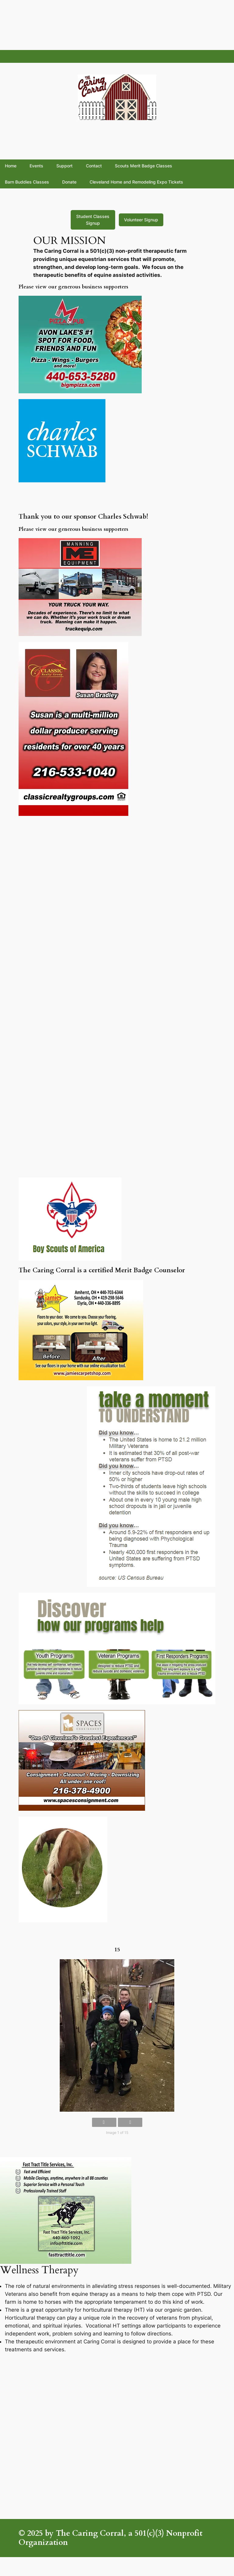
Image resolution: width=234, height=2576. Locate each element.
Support (64, 165)
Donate (69, 181)
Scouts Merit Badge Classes (143, 165)
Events (36, 165)
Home (10, 165)
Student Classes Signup (92, 220)
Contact (94, 165)
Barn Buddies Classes (27, 181)
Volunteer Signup (141, 219)
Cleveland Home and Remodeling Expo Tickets (136, 181)
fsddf (10, 56)
